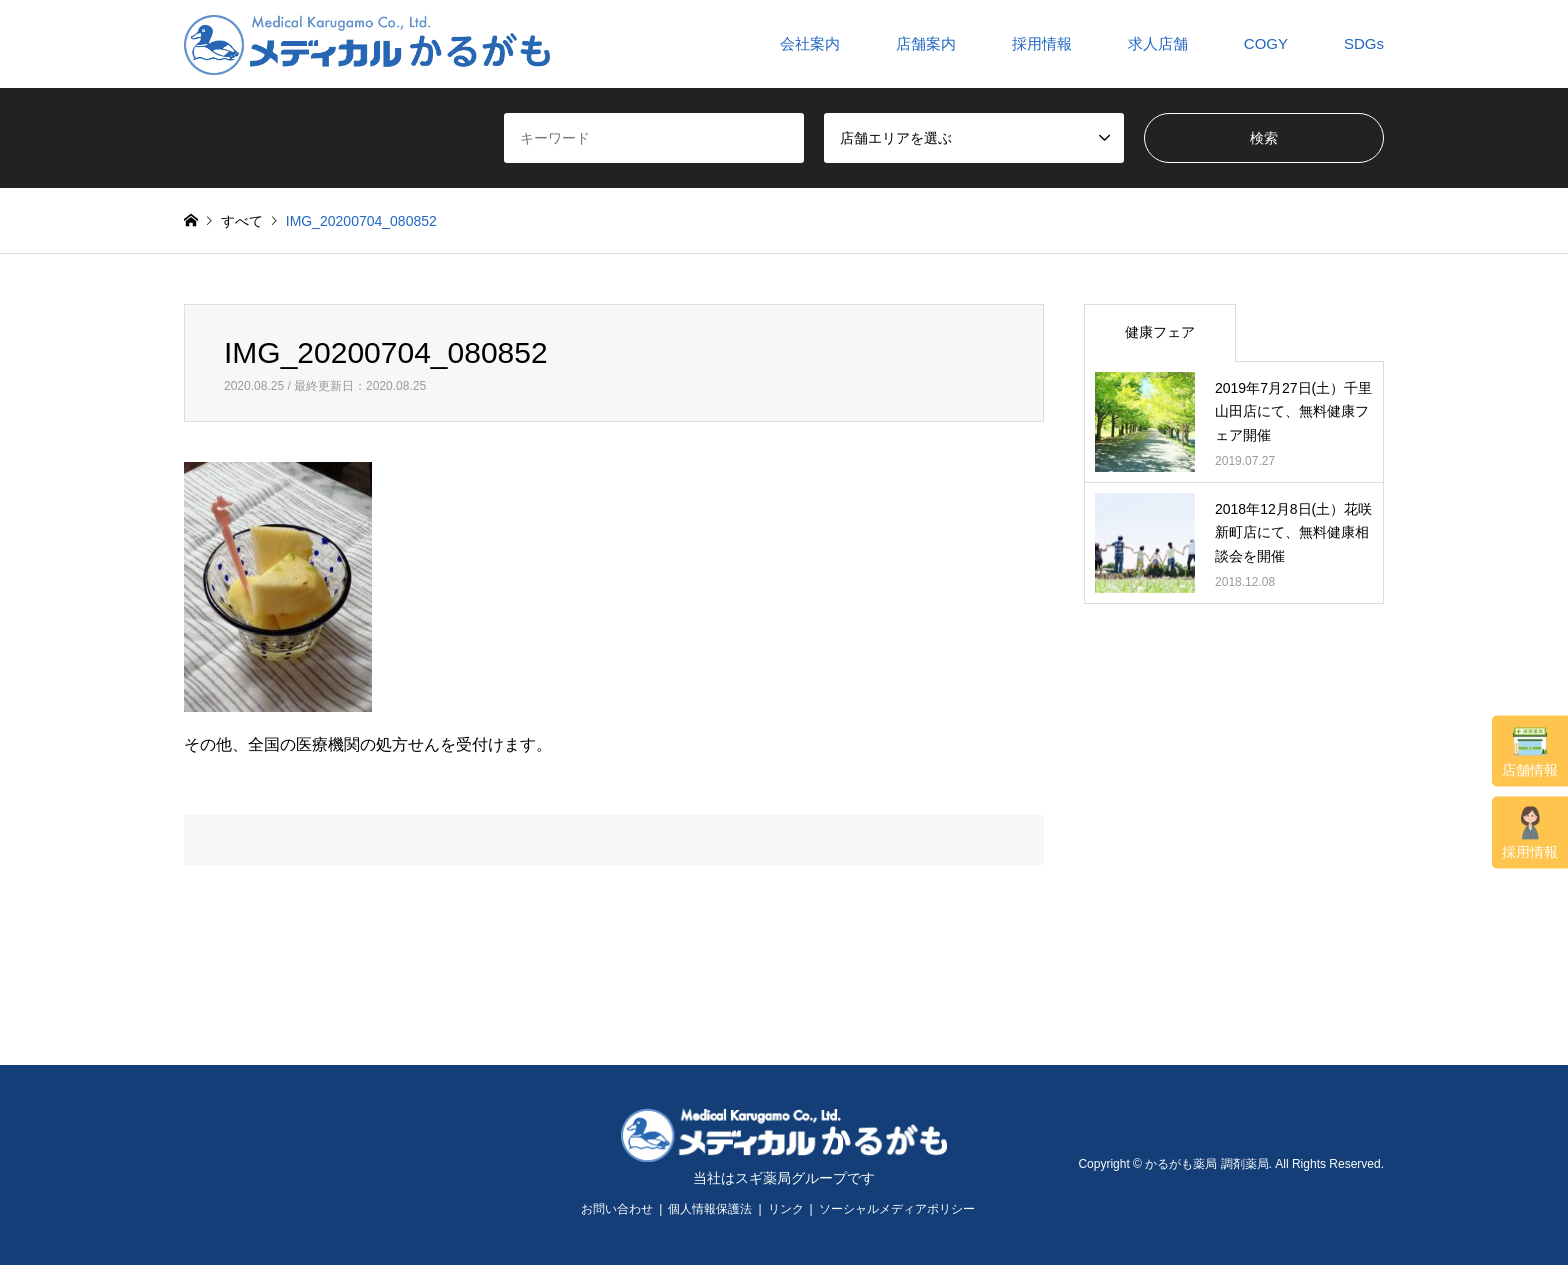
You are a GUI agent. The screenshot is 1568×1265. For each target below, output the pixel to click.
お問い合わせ (617, 1209)
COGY (1266, 43)
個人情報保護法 (710, 1209)
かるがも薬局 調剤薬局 (1206, 1164)
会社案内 (810, 43)
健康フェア (1160, 332)
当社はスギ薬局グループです (784, 1178)
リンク (786, 1209)
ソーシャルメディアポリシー (897, 1209)
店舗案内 (926, 43)
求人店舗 (1158, 43)
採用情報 (1530, 832)
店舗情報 (1530, 751)
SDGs (1364, 43)
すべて (242, 221)
